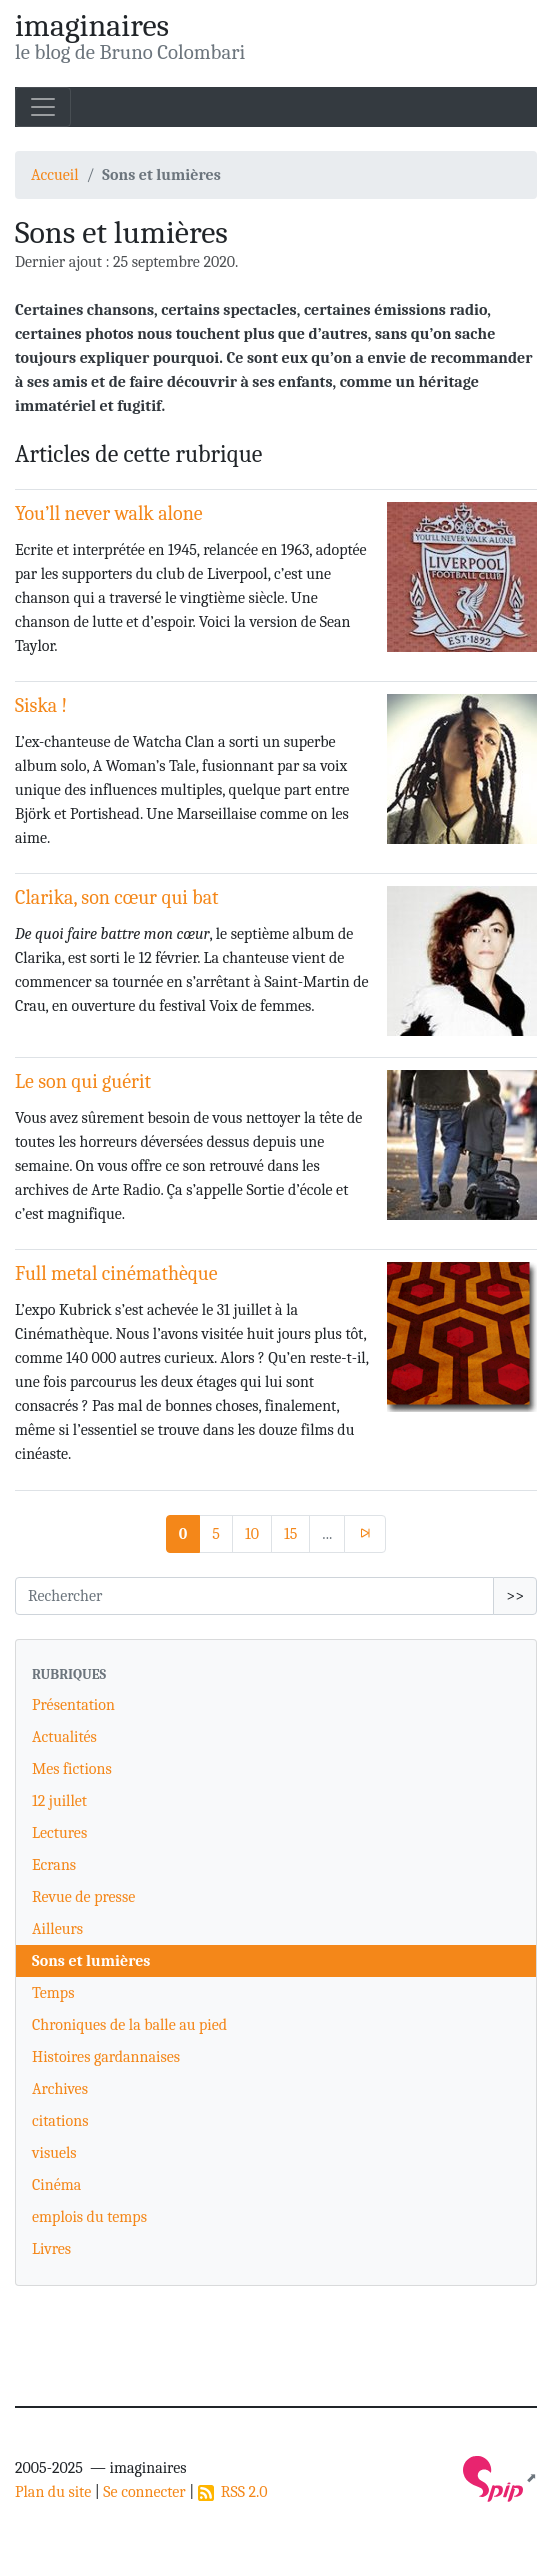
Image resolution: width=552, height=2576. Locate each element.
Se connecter (144, 2492)
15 (290, 1534)
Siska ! (41, 705)
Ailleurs (57, 1929)
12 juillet (59, 1801)
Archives (60, 2089)
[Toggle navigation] (43, 107)
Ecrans (54, 1865)
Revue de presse (83, 1897)
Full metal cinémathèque (116, 1273)
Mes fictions (72, 1769)
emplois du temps (89, 2217)
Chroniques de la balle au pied (129, 2025)
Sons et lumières (91, 1961)
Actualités (64, 1737)
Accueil (55, 175)
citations (60, 2121)
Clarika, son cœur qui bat (117, 897)
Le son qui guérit (83, 1081)
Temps (53, 1993)
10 (252, 1534)
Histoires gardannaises (106, 2057)
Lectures (59, 1833)
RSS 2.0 (233, 2492)
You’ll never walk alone (109, 513)
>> (515, 1596)
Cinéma (56, 2185)
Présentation (73, 1705)
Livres (51, 2249)
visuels (54, 2153)
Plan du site (53, 2492)
